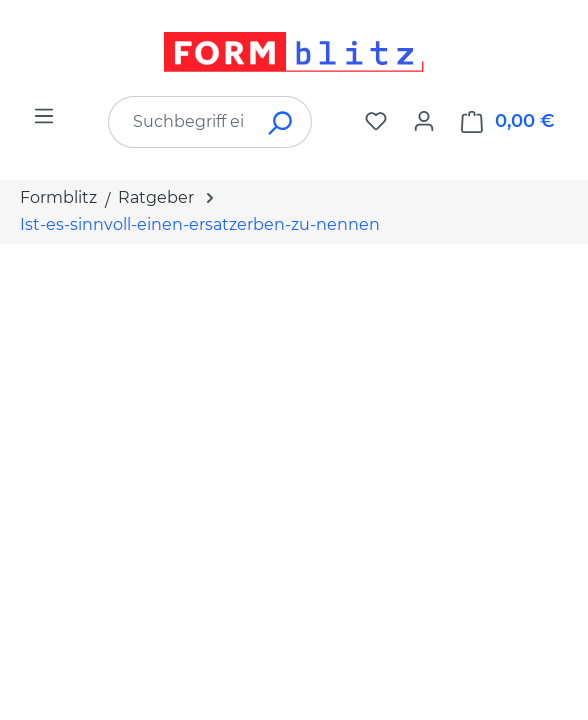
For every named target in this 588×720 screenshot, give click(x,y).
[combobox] (180, 122)
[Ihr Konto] (424, 121)
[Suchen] (281, 122)
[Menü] (44, 116)
